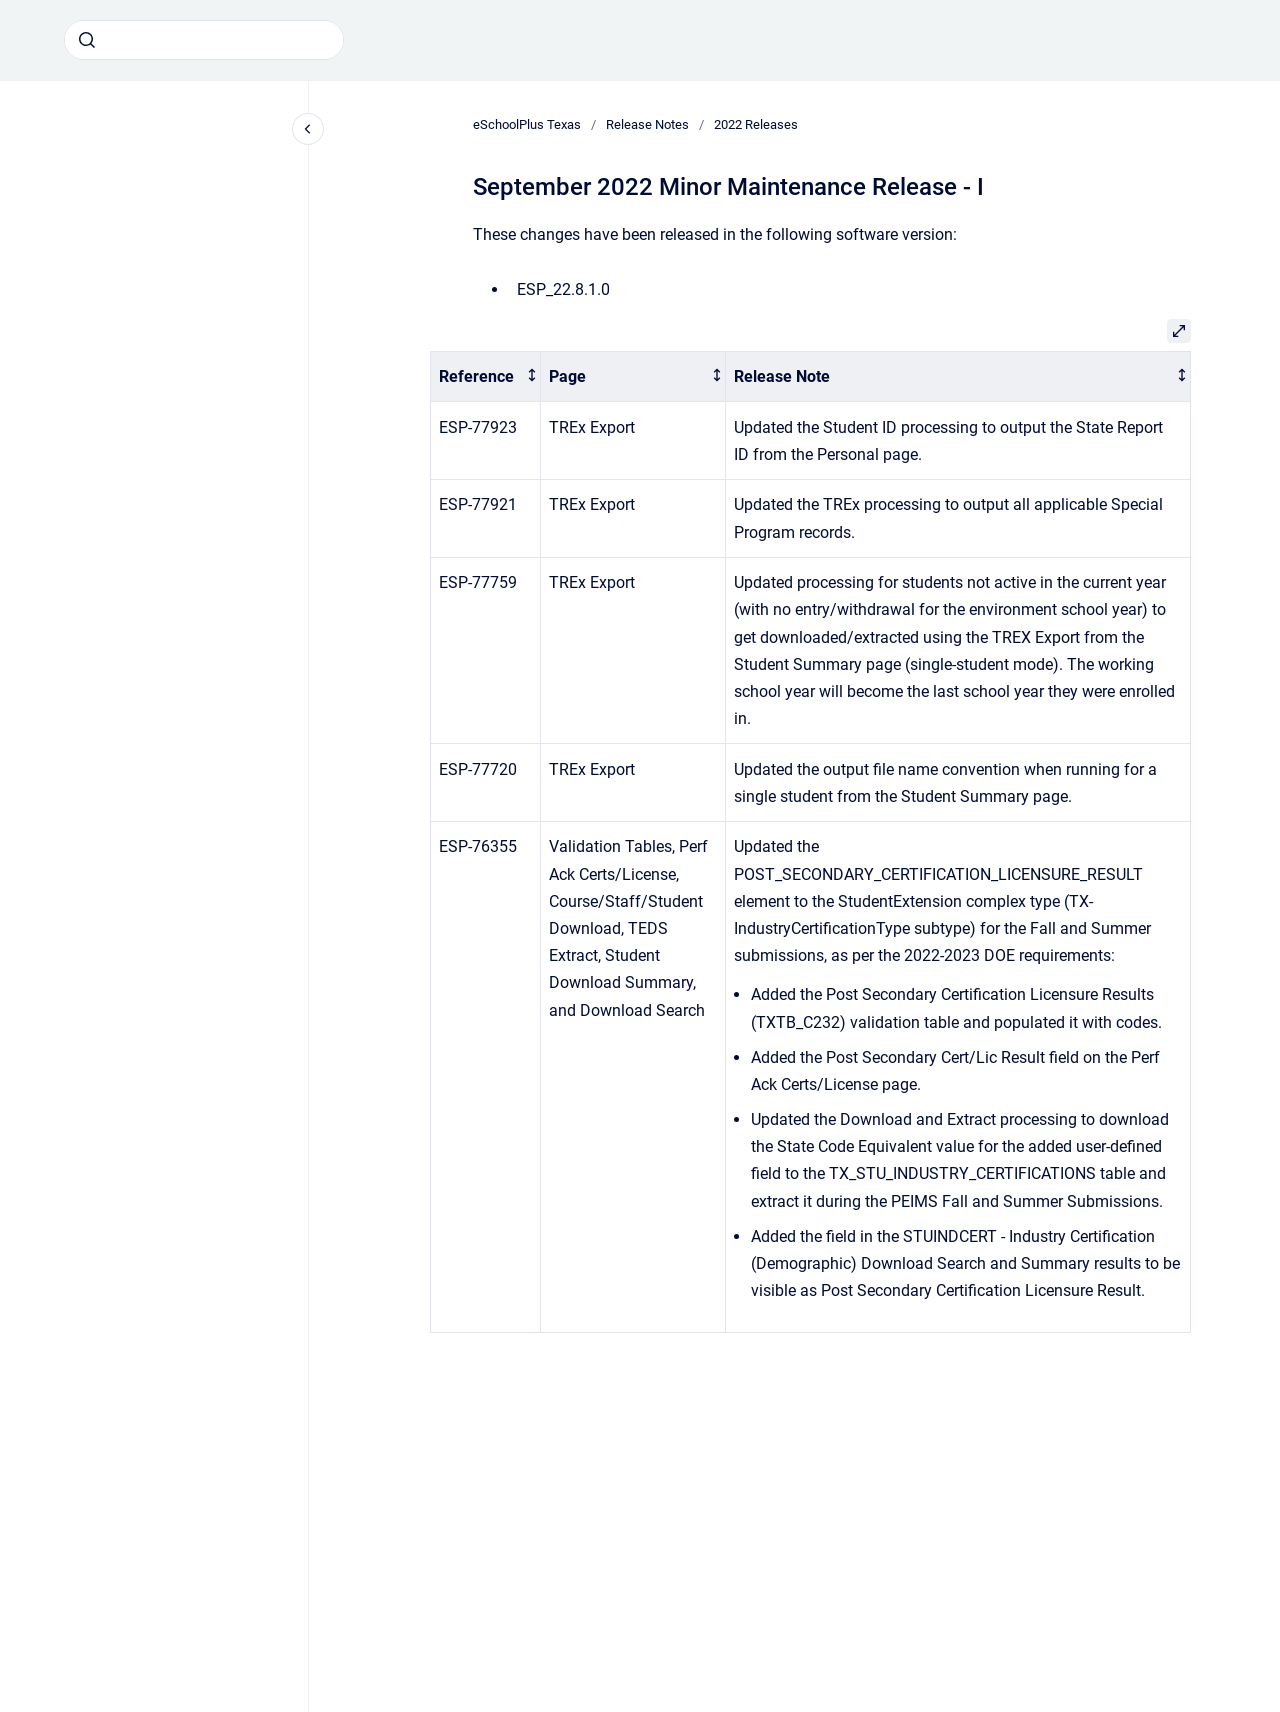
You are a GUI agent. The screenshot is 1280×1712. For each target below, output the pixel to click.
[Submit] (87, 40)
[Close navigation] (308, 129)
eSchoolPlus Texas (527, 124)
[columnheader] (486, 376)
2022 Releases (756, 124)
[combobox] (204, 40)
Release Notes (647, 124)
